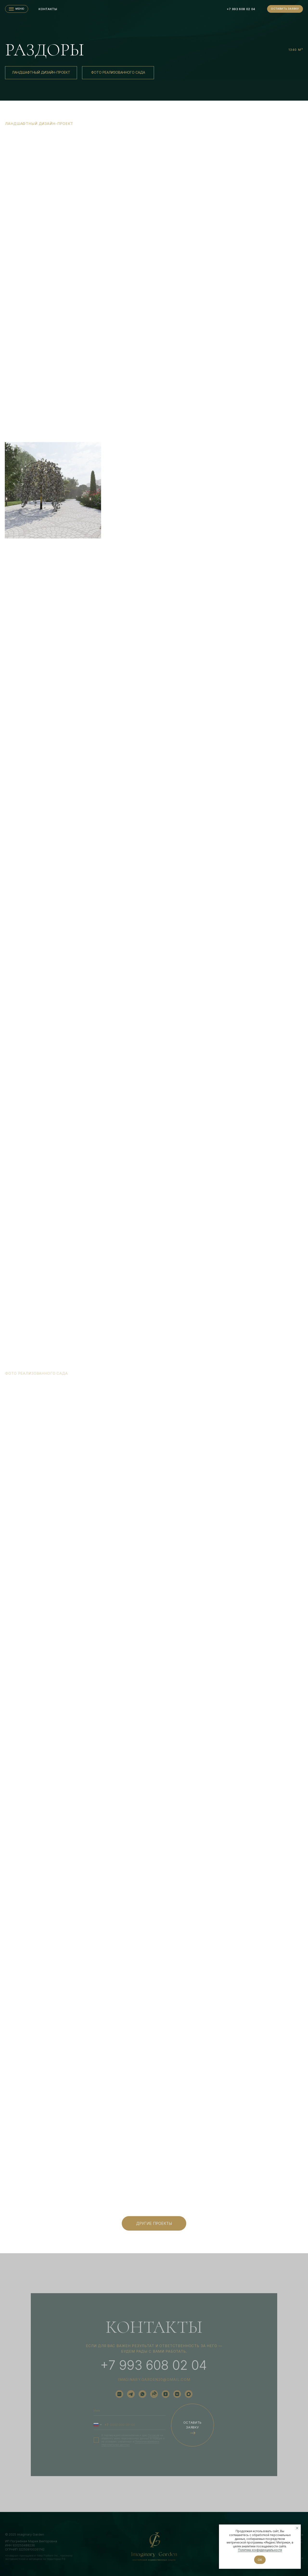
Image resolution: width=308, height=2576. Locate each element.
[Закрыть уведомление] (297, 2528)
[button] (285, 9)
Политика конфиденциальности (260, 2550)
